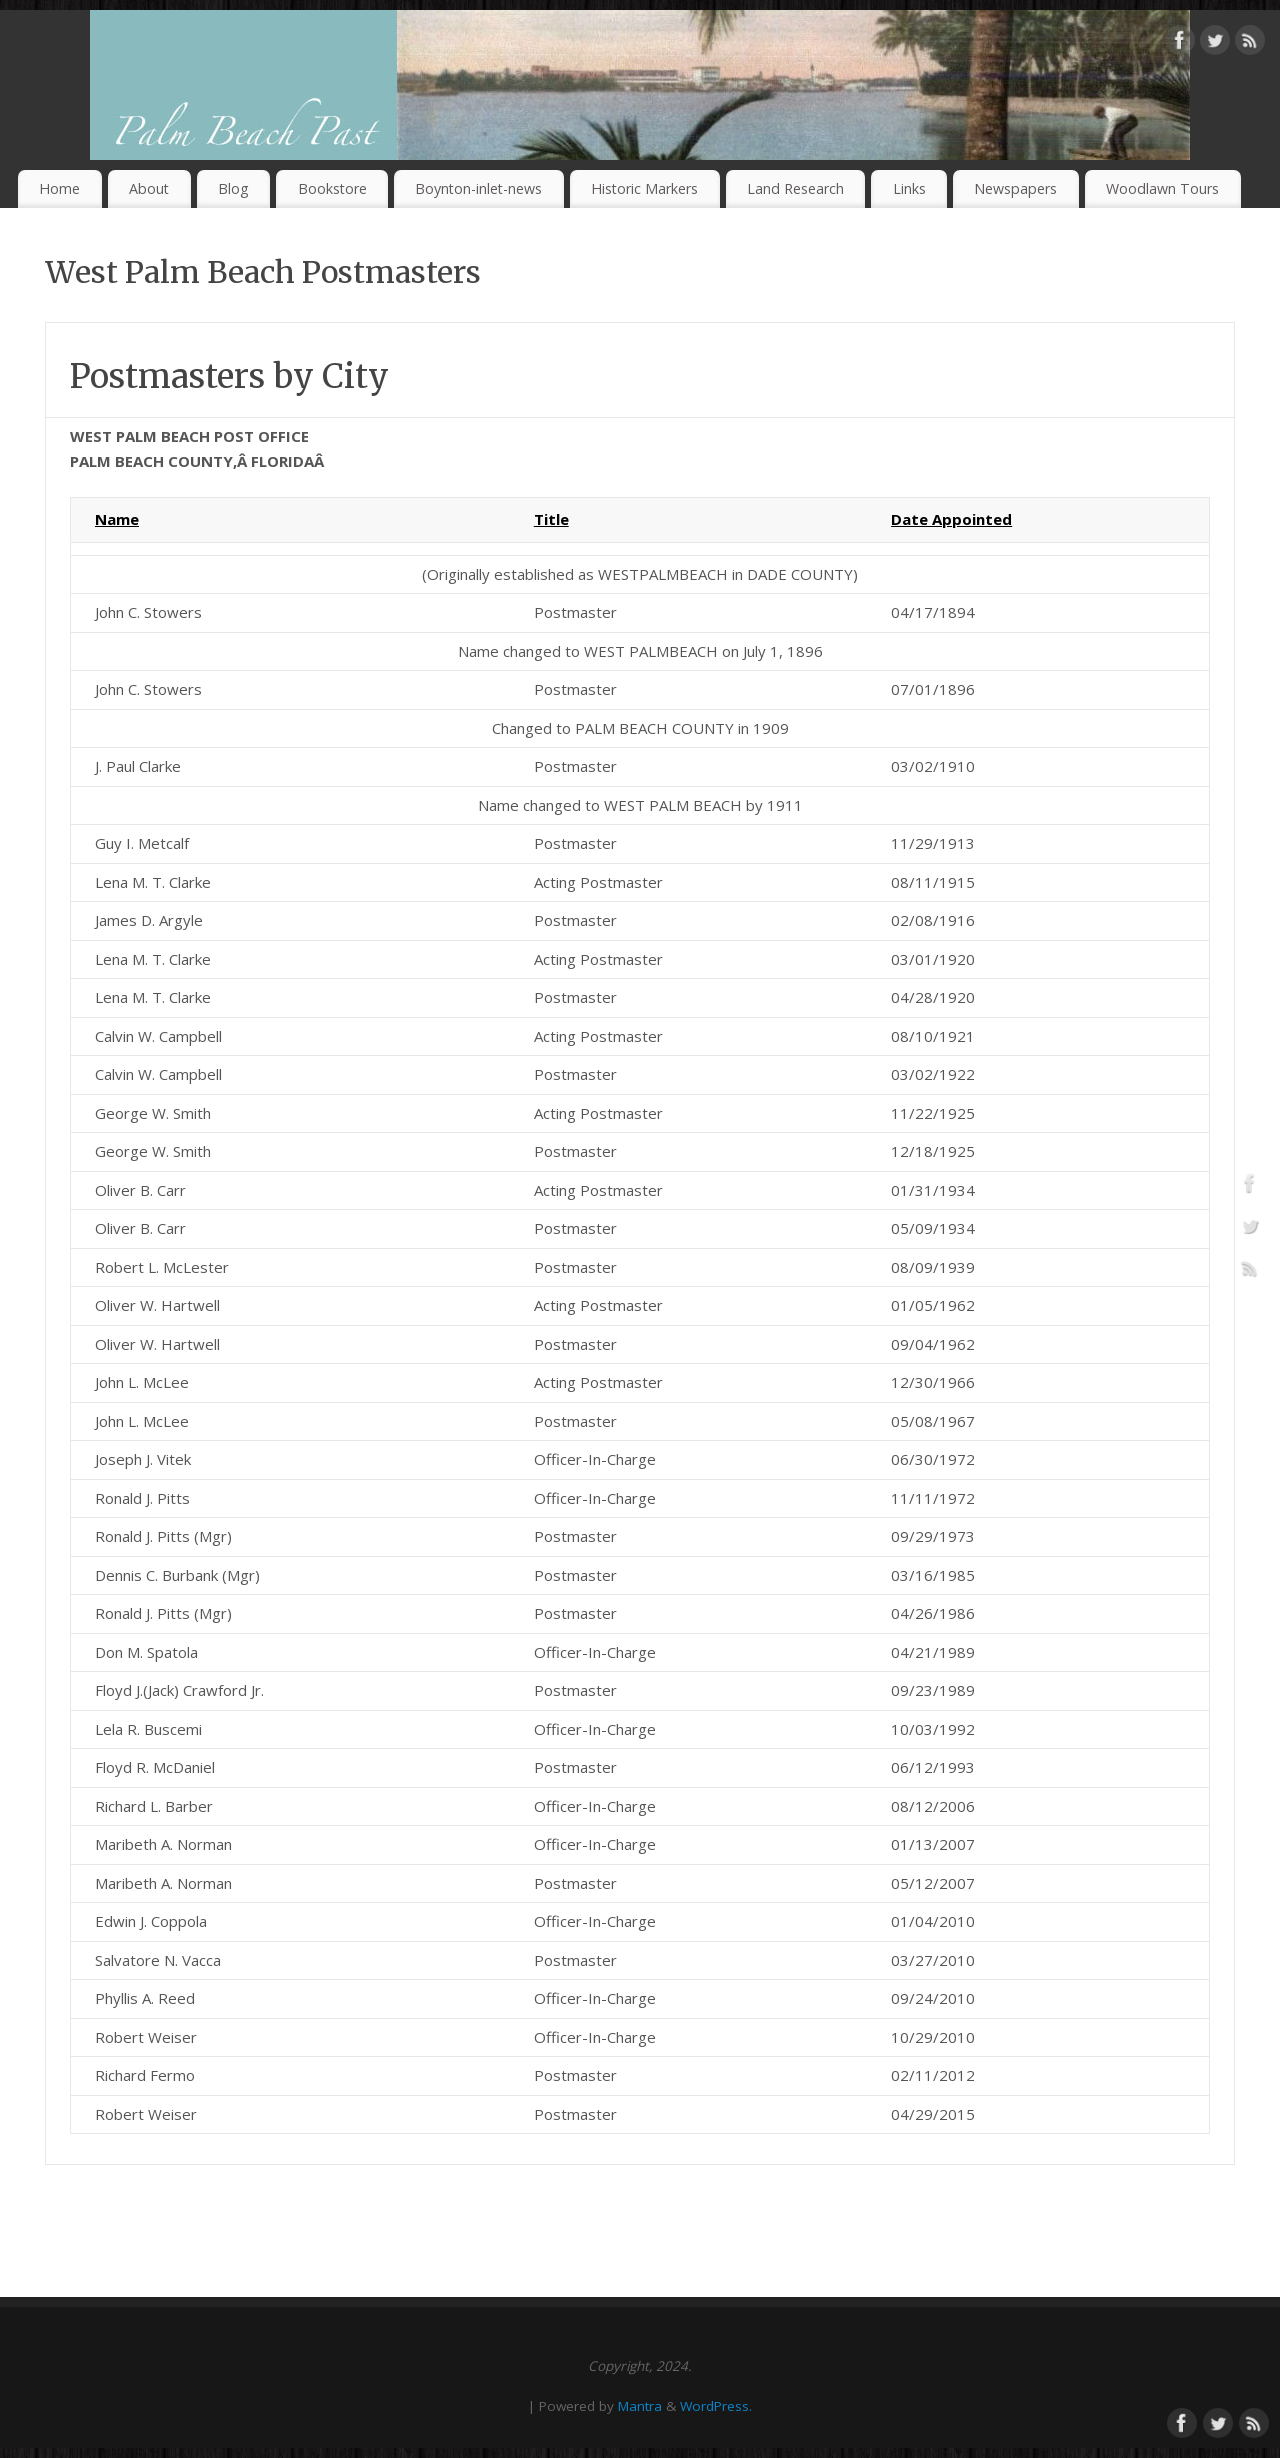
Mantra (640, 2406)
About (149, 188)
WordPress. (716, 2406)
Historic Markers (644, 188)
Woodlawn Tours (1162, 188)
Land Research (795, 188)
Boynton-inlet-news (478, 188)
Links (909, 188)
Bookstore (332, 188)
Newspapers (1015, 188)
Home (59, 188)
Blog (233, 188)
